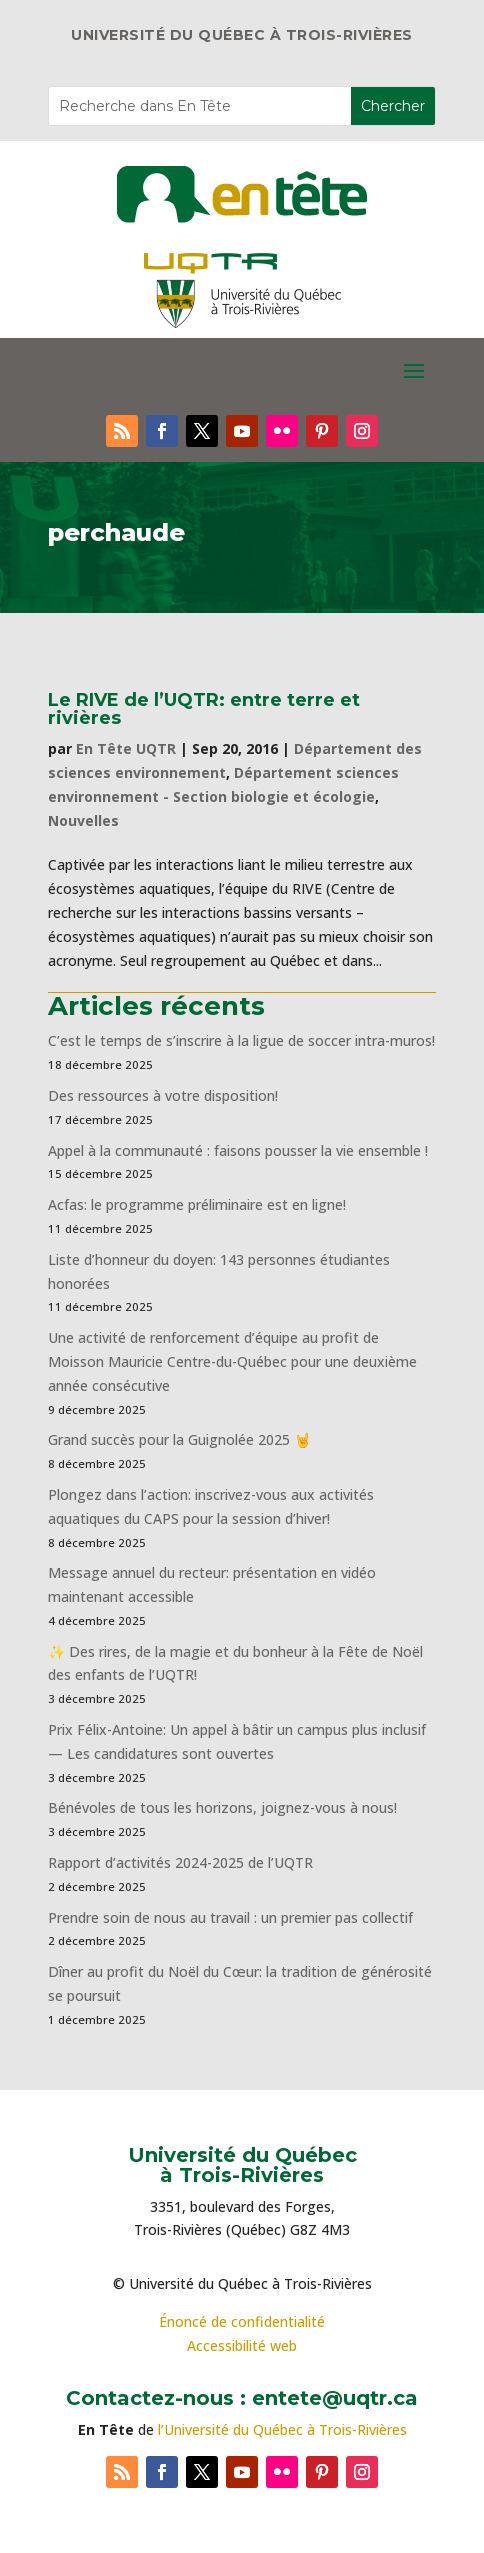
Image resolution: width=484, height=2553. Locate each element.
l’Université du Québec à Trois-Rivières (282, 2429)
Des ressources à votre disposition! (165, 1095)
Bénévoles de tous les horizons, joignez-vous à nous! (222, 1807)
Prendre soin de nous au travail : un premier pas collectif (230, 1917)
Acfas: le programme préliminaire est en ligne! (197, 1204)
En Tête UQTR (126, 748)
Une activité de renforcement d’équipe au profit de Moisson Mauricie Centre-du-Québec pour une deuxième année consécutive (232, 1361)
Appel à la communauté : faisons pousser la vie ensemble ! (238, 1150)
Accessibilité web (242, 2345)
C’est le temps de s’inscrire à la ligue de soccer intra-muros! (241, 1040)
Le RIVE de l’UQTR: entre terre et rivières (204, 709)
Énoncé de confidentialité (242, 2321)
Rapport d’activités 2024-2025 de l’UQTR (180, 1862)
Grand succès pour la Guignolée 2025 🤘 (179, 1439)
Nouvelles (83, 820)
